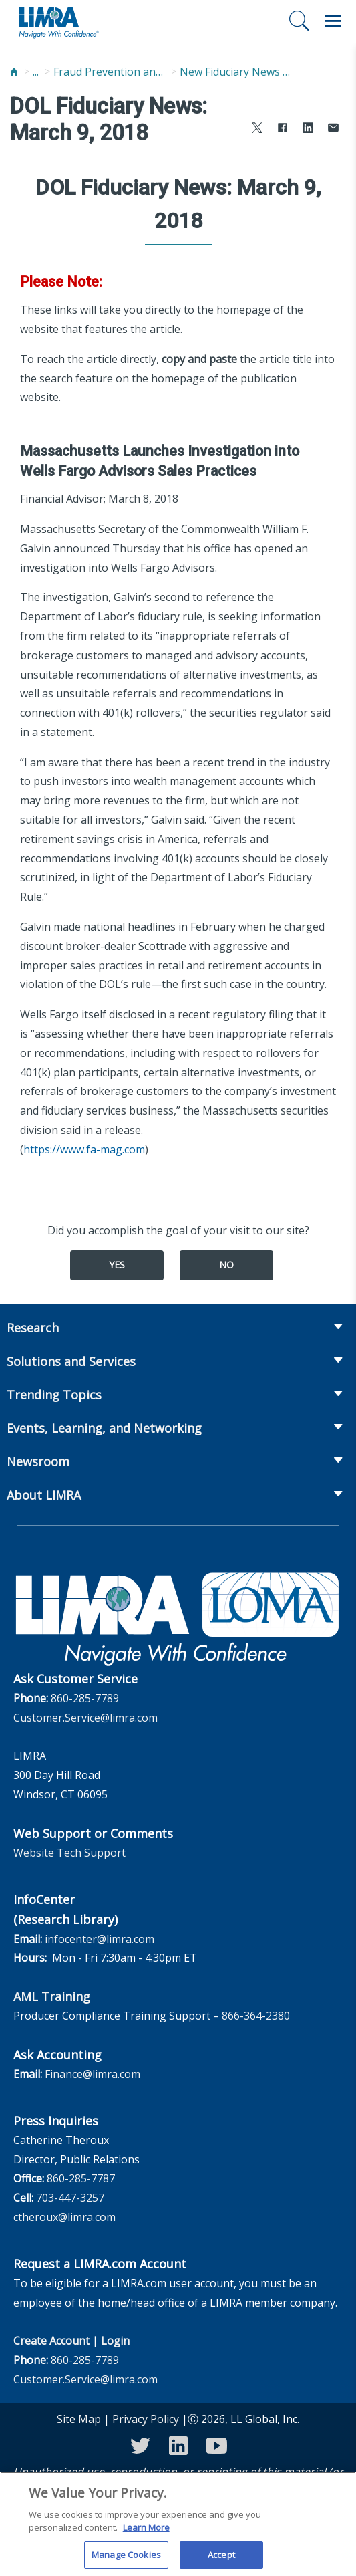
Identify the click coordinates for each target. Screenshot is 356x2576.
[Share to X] (257, 129)
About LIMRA (44, 1495)
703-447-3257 (70, 2197)
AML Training (51, 1996)
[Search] (299, 20)
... (36, 71)
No (226, 1264)
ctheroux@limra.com (64, 2217)
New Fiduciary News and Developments (236, 71)
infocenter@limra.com (99, 1938)
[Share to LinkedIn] (308, 129)
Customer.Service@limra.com (85, 1717)
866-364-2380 (256, 2015)
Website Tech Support (69, 1852)
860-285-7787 (81, 2178)
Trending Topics (54, 1395)
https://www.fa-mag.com (84, 1149)
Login (115, 2340)
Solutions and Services (71, 1361)
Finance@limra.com (92, 2074)
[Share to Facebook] (282, 129)
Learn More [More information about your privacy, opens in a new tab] (146, 2535)
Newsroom (38, 1461)
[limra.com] (58, 21)
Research (33, 1328)
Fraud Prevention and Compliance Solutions (110, 71)
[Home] (14, 72)
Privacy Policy (145, 2419)
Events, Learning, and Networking (104, 1428)
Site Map (79, 2419)
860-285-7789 (85, 1698)
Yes (117, 1264)
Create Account (51, 2340)
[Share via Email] (333, 129)
